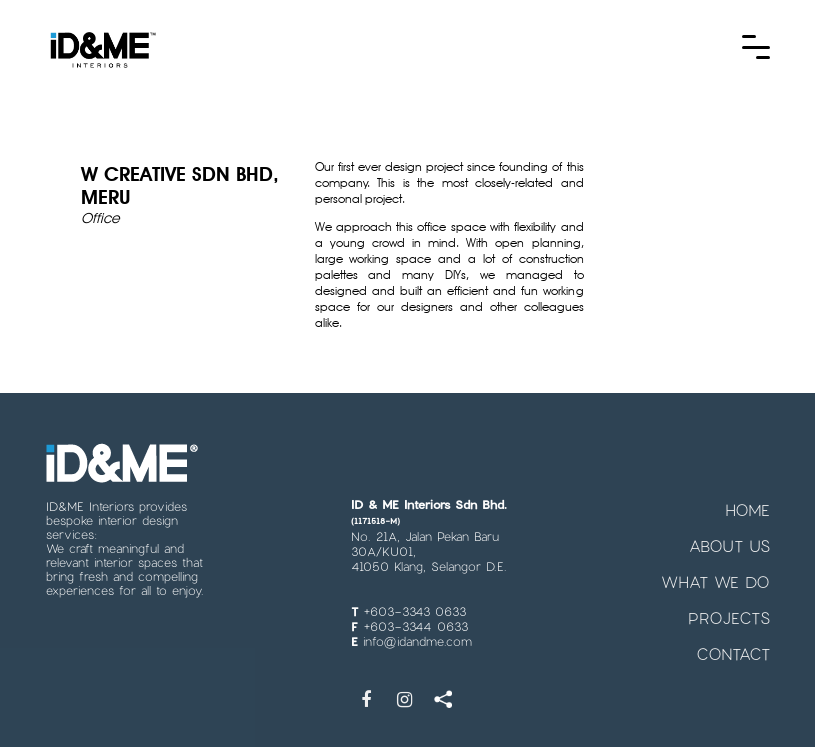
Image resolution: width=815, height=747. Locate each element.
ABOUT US (729, 534)
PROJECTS (729, 606)
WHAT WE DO (715, 570)
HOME (747, 498)
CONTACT (733, 642)
